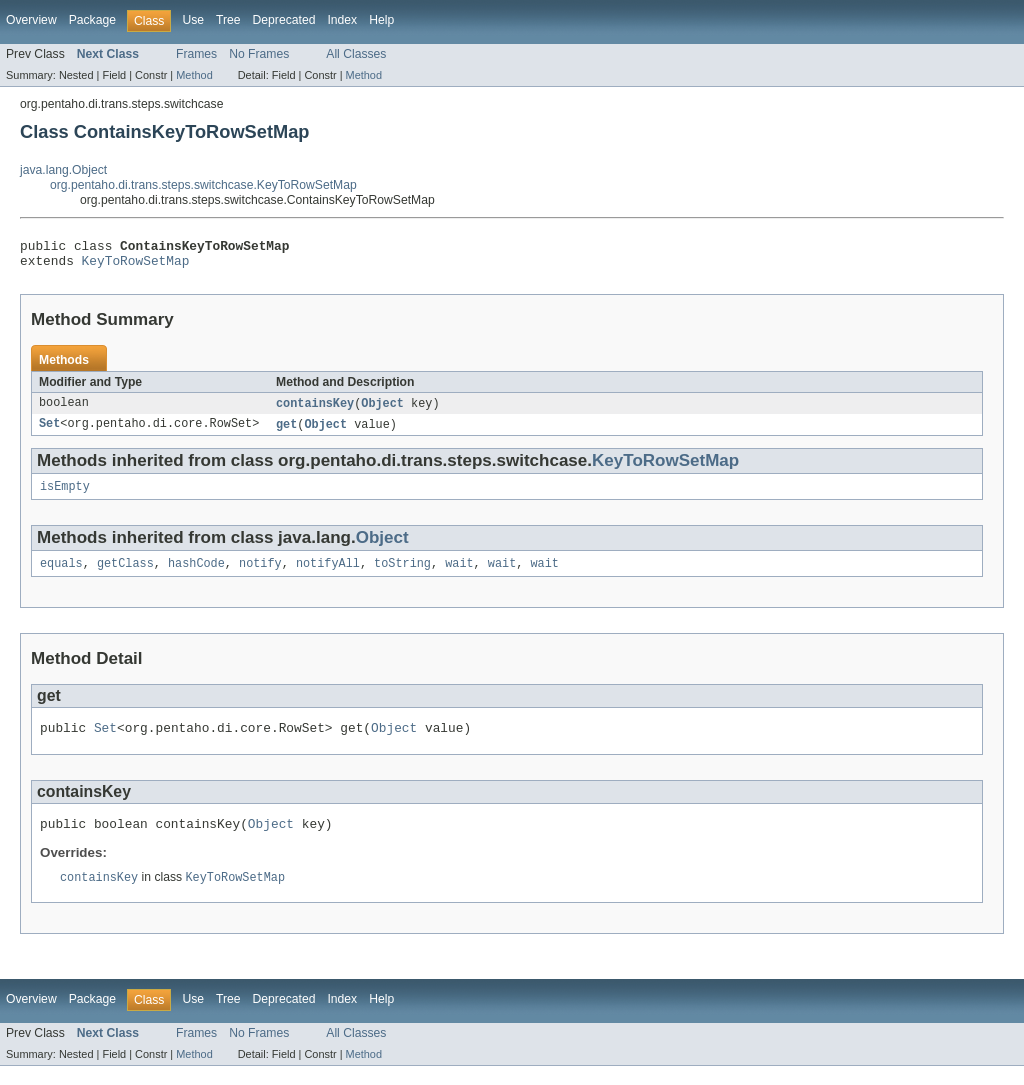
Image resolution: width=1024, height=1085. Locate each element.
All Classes (356, 54)
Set (49, 432)
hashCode (196, 575)
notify (260, 575)
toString (402, 575)
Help (381, 20)
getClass (125, 575)
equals (61, 575)
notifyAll (328, 575)
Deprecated (284, 20)
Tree (228, 20)
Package (92, 20)
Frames (196, 54)
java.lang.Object (63, 170)
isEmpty (65, 496)
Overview (31, 20)
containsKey (315, 410)
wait (459, 575)
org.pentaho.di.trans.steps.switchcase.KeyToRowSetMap (203, 185)
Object (382, 410)
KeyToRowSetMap (136, 266)
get (286, 432)
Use (193, 20)
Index (342, 20)
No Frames (259, 54)
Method (194, 75)
